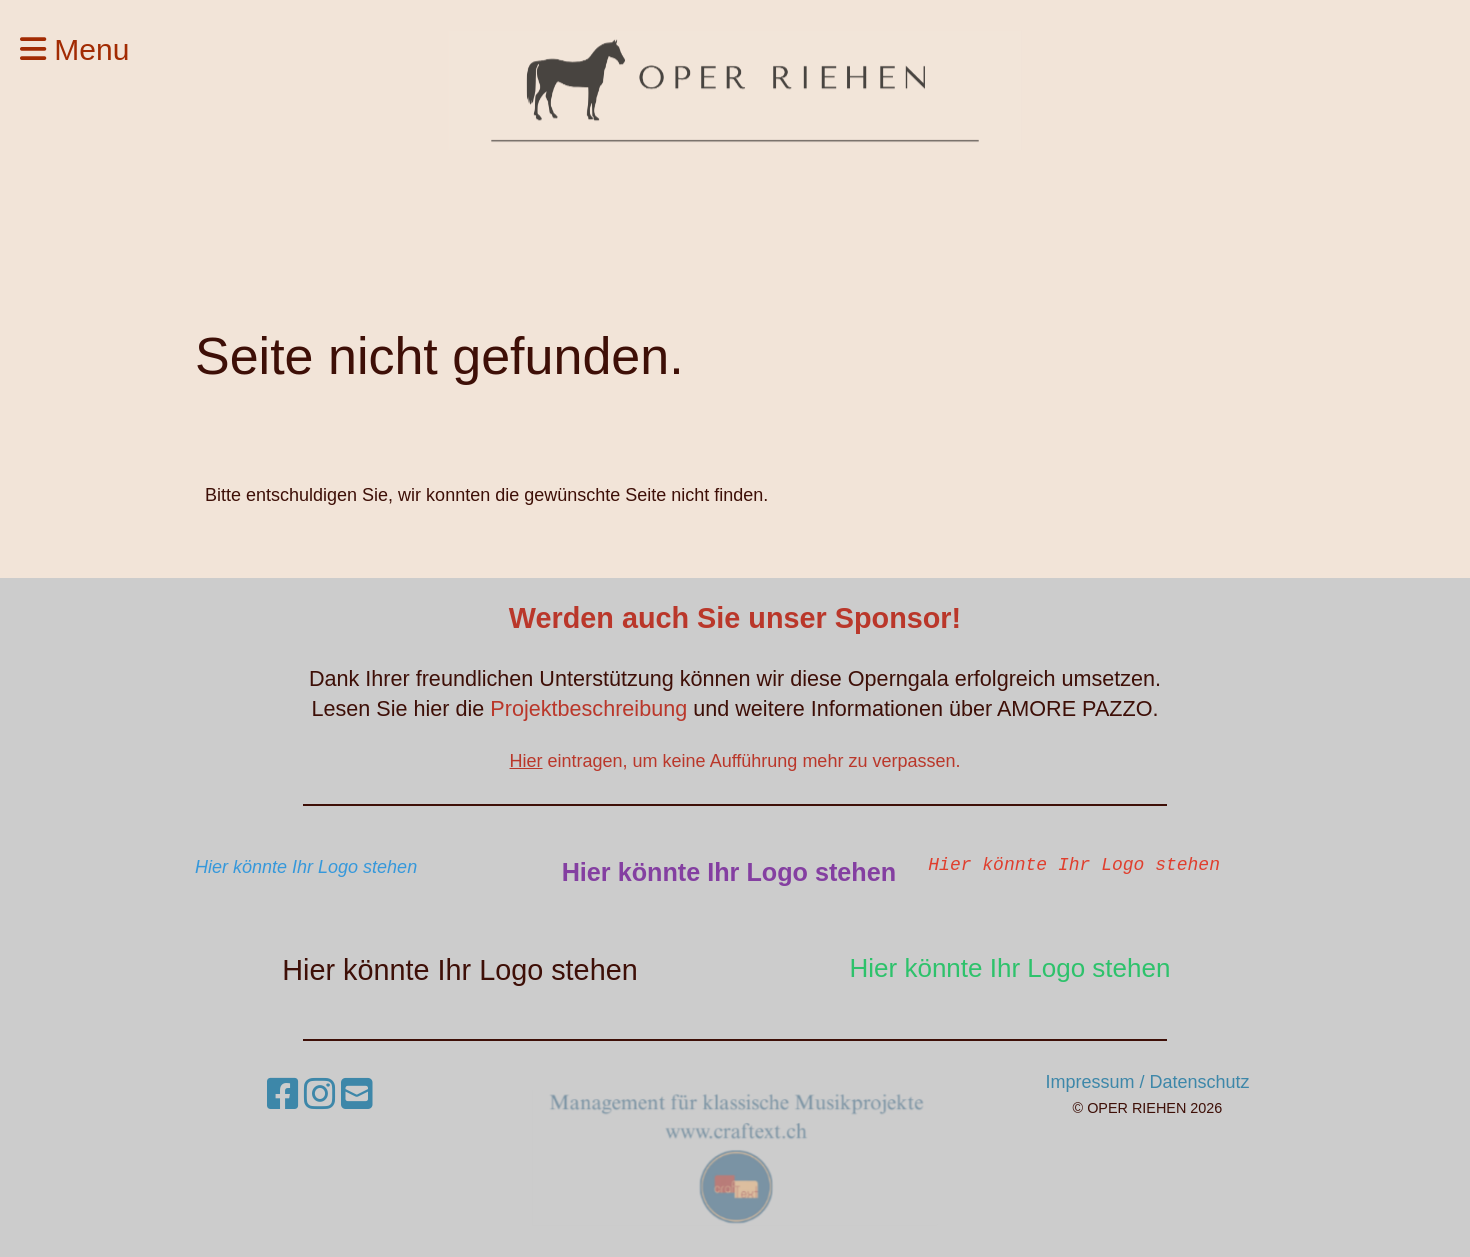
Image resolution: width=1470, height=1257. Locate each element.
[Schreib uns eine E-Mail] (357, 1094)
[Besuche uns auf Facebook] (283, 1094)
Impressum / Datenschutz (1147, 1082)
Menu (74, 49)
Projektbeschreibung (591, 708)
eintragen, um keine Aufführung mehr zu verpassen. (735, 761)
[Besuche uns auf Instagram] (320, 1094)
